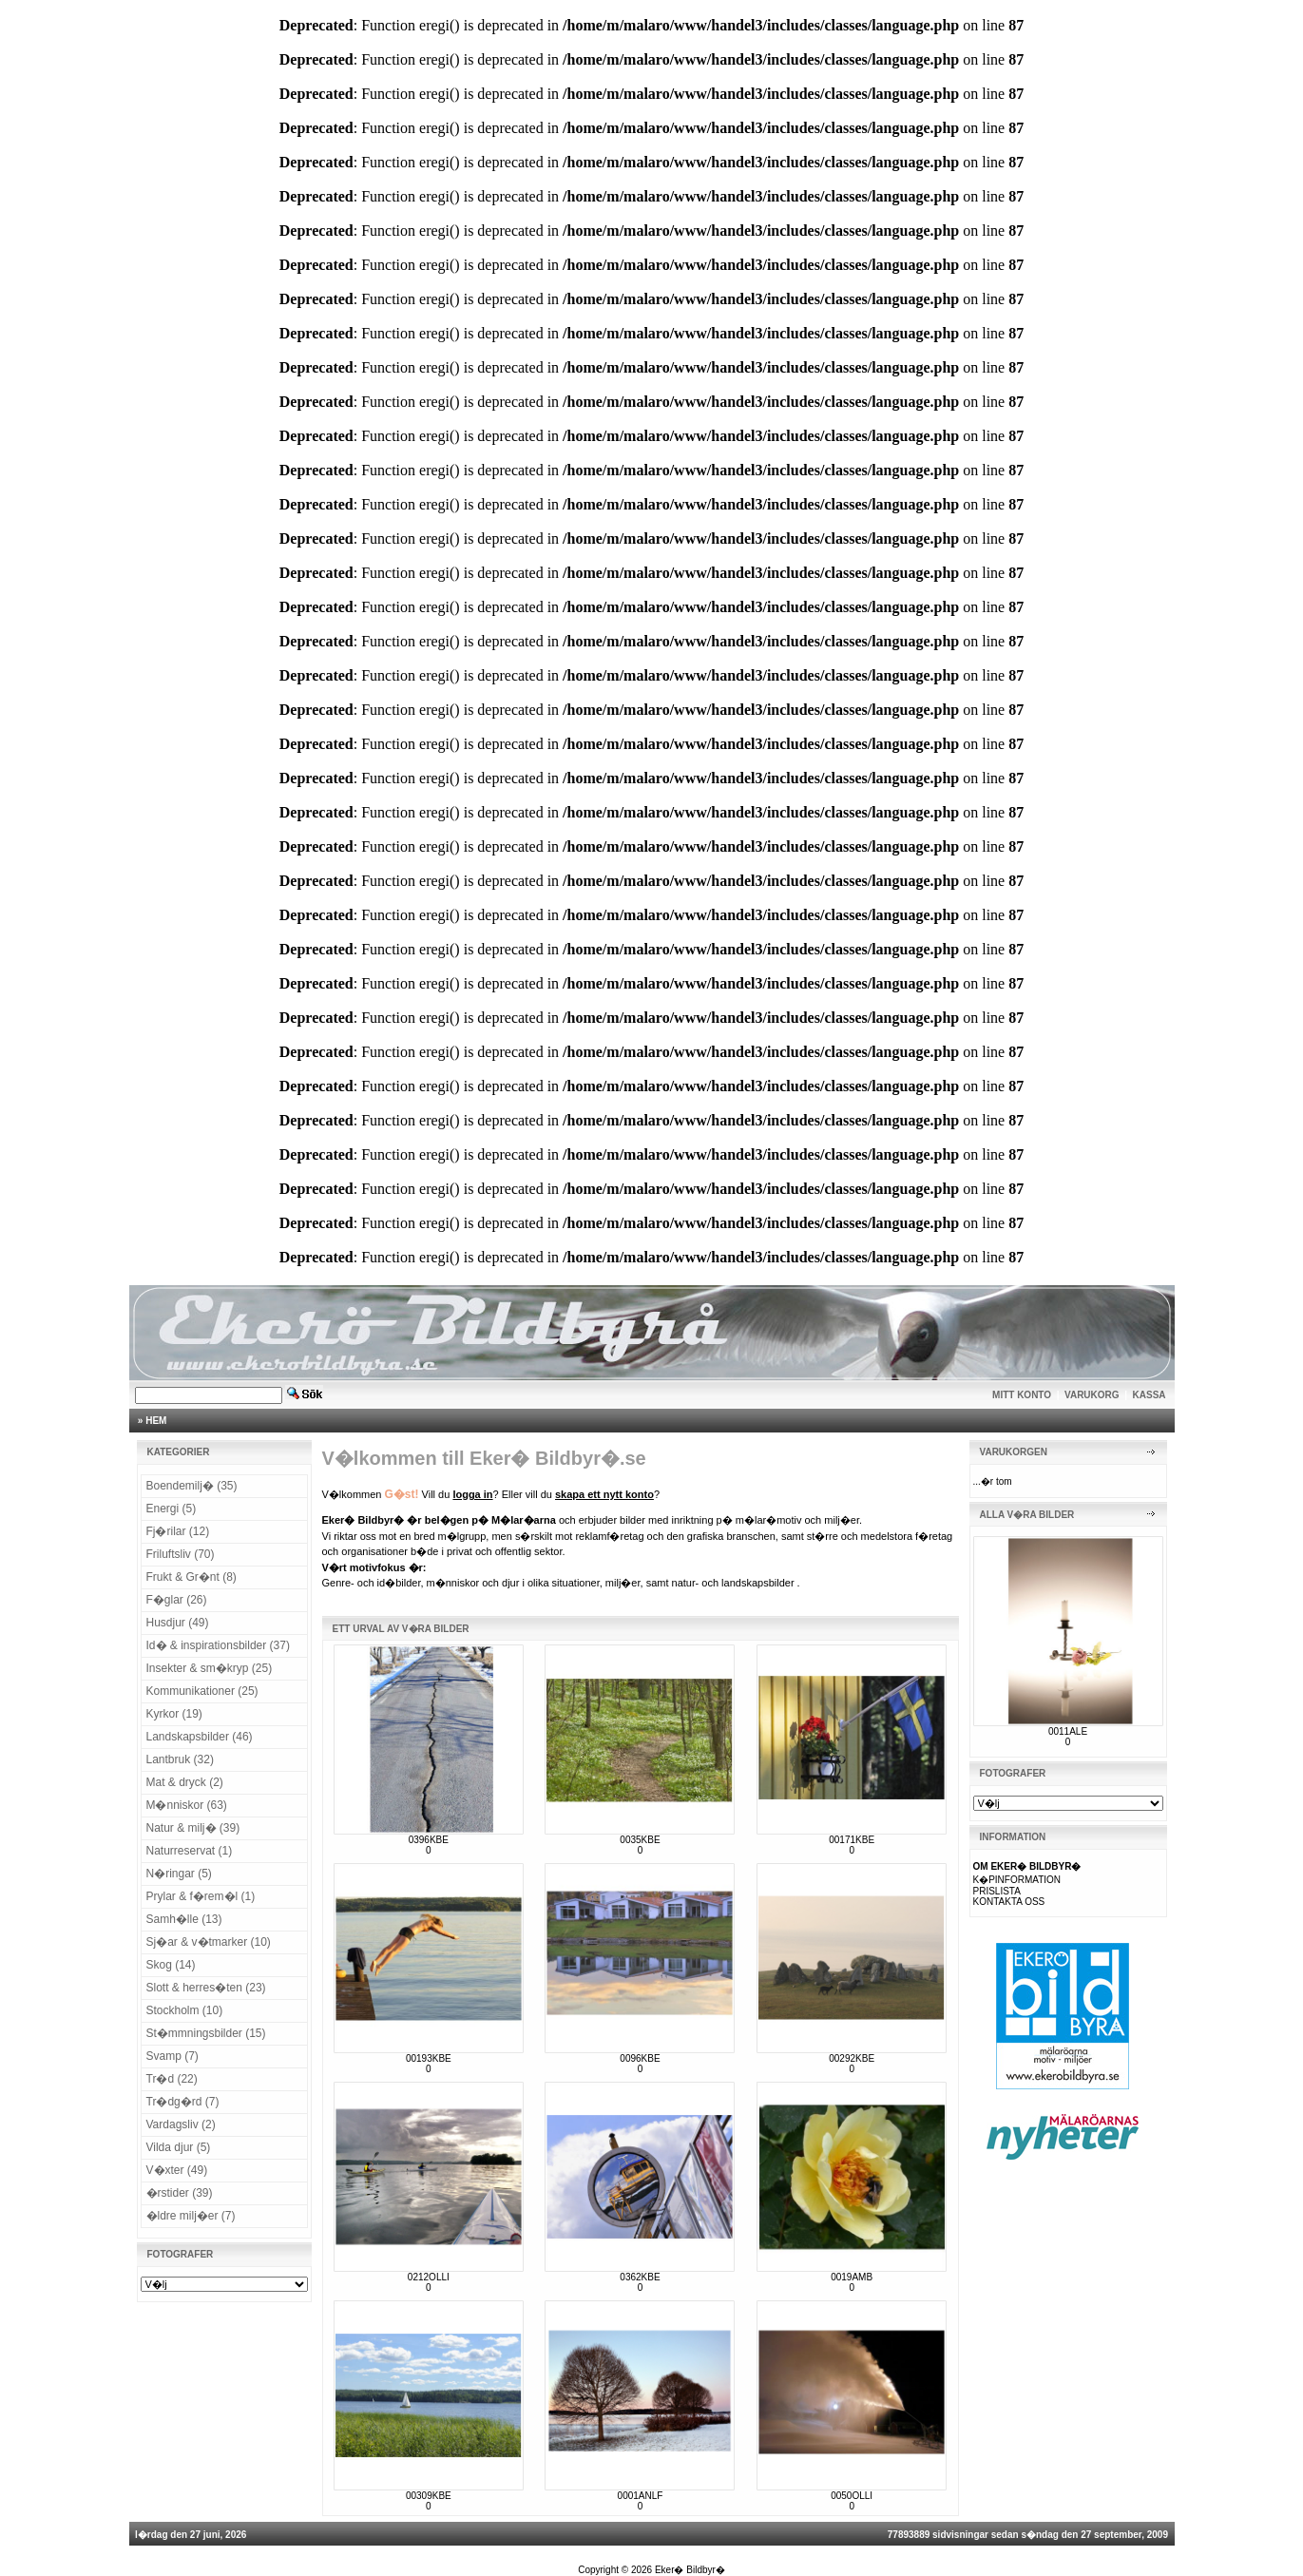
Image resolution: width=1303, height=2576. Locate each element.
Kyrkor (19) (174, 1714)
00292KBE (851, 2058)
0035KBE (640, 1840)
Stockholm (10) (184, 2010)
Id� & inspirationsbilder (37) (218, 1645)
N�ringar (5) (179, 1873)
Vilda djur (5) (178, 2147)
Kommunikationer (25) (202, 1691)
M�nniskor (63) (186, 1805)
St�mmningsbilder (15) (206, 2033)
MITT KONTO (1021, 1395)
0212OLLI (429, 2277)
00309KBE (428, 2495)
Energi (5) (171, 1508)
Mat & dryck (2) (184, 1782)
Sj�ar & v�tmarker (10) (208, 1942)
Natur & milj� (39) (193, 1828)
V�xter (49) (177, 2170)
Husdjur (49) (177, 1622)
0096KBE (640, 2058)
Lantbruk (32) (180, 1759)
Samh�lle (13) (184, 1919)
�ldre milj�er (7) (191, 2215)
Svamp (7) (172, 2056)
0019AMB (851, 2277)
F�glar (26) (176, 1599)
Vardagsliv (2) (181, 2124)
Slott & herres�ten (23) (206, 1987)
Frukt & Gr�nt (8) (191, 1577)
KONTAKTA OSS (1009, 1901)
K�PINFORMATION (1017, 1879)
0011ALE (1067, 1731)
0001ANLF (640, 2495)
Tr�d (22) (172, 2079)
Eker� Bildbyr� (690, 2570)
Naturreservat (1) (189, 1850)
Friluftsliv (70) (180, 1554)
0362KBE (640, 2277)
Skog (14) (171, 1964)
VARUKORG (1092, 1395)
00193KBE (428, 2058)
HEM (155, 1420)
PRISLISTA (997, 1891)
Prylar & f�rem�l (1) (201, 1896)
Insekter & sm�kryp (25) (209, 1668)
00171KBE (851, 1840)
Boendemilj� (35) (192, 1485)
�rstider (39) (179, 2193)
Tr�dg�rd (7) (183, 2101)
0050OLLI (851, 2495)
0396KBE (429, 1840)
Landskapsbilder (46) (199, 1736)
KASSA (1149, 1395)
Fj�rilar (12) (178, 1531)
